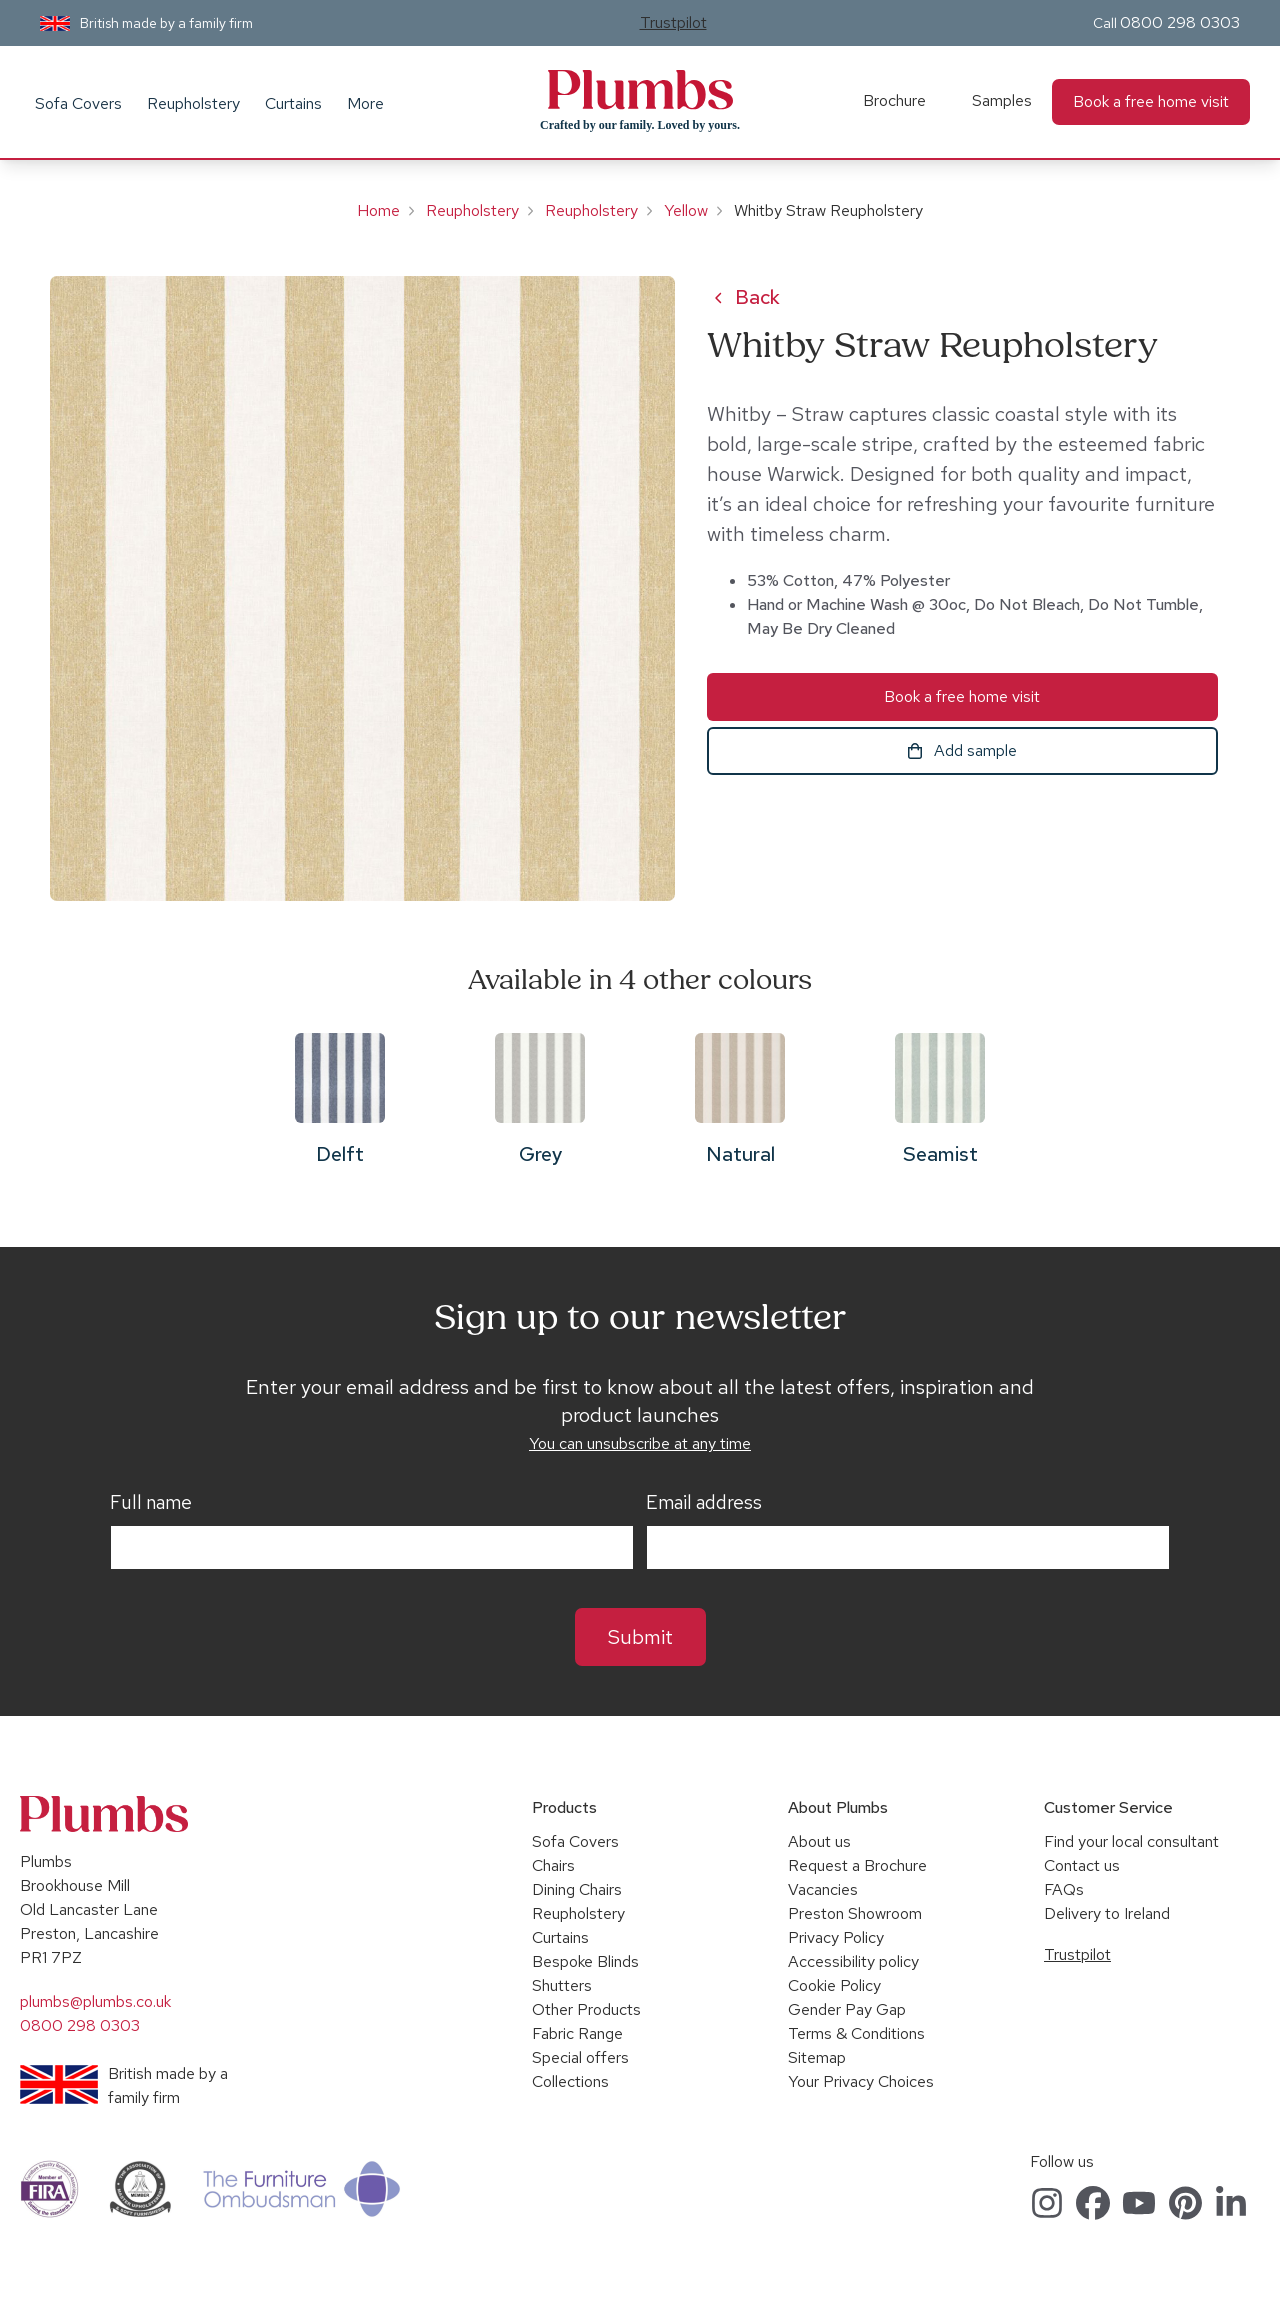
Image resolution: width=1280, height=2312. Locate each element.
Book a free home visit (1151, 101)
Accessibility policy (853, 1961)
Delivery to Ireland (1107, 1913)
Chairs (553, 1865)
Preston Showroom (855, 1913)
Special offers (580, 2057)
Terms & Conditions (856, 2033)
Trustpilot (673, 22)
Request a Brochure (857, 1865)
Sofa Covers (78, 103)
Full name (151, 1503)
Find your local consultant (1131, 1841)
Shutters (562, 1985)
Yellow (686, 210)
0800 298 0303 (1180, 22)
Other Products (586, 2009)
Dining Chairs (577, 1889)
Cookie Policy (834, 1985)
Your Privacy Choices (861, 2081)
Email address (704, 1503)
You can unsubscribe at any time (640, 1443)
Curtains (293, 103)
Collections (570, 2081)
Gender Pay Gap (847, 2009)
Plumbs (640, 90)
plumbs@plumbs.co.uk (95, 2001)
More (365, 103)
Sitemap (817, 2057)
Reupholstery (193, 103)
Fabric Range (577, 2033)
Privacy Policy (836, 1937)
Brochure (894, 100)
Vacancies (823, 1889)
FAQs (1064, 1889)
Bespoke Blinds (585, 1961)
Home (378, 210)
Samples (1002, 100)
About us (819, 1841)
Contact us (1082, 1865)
